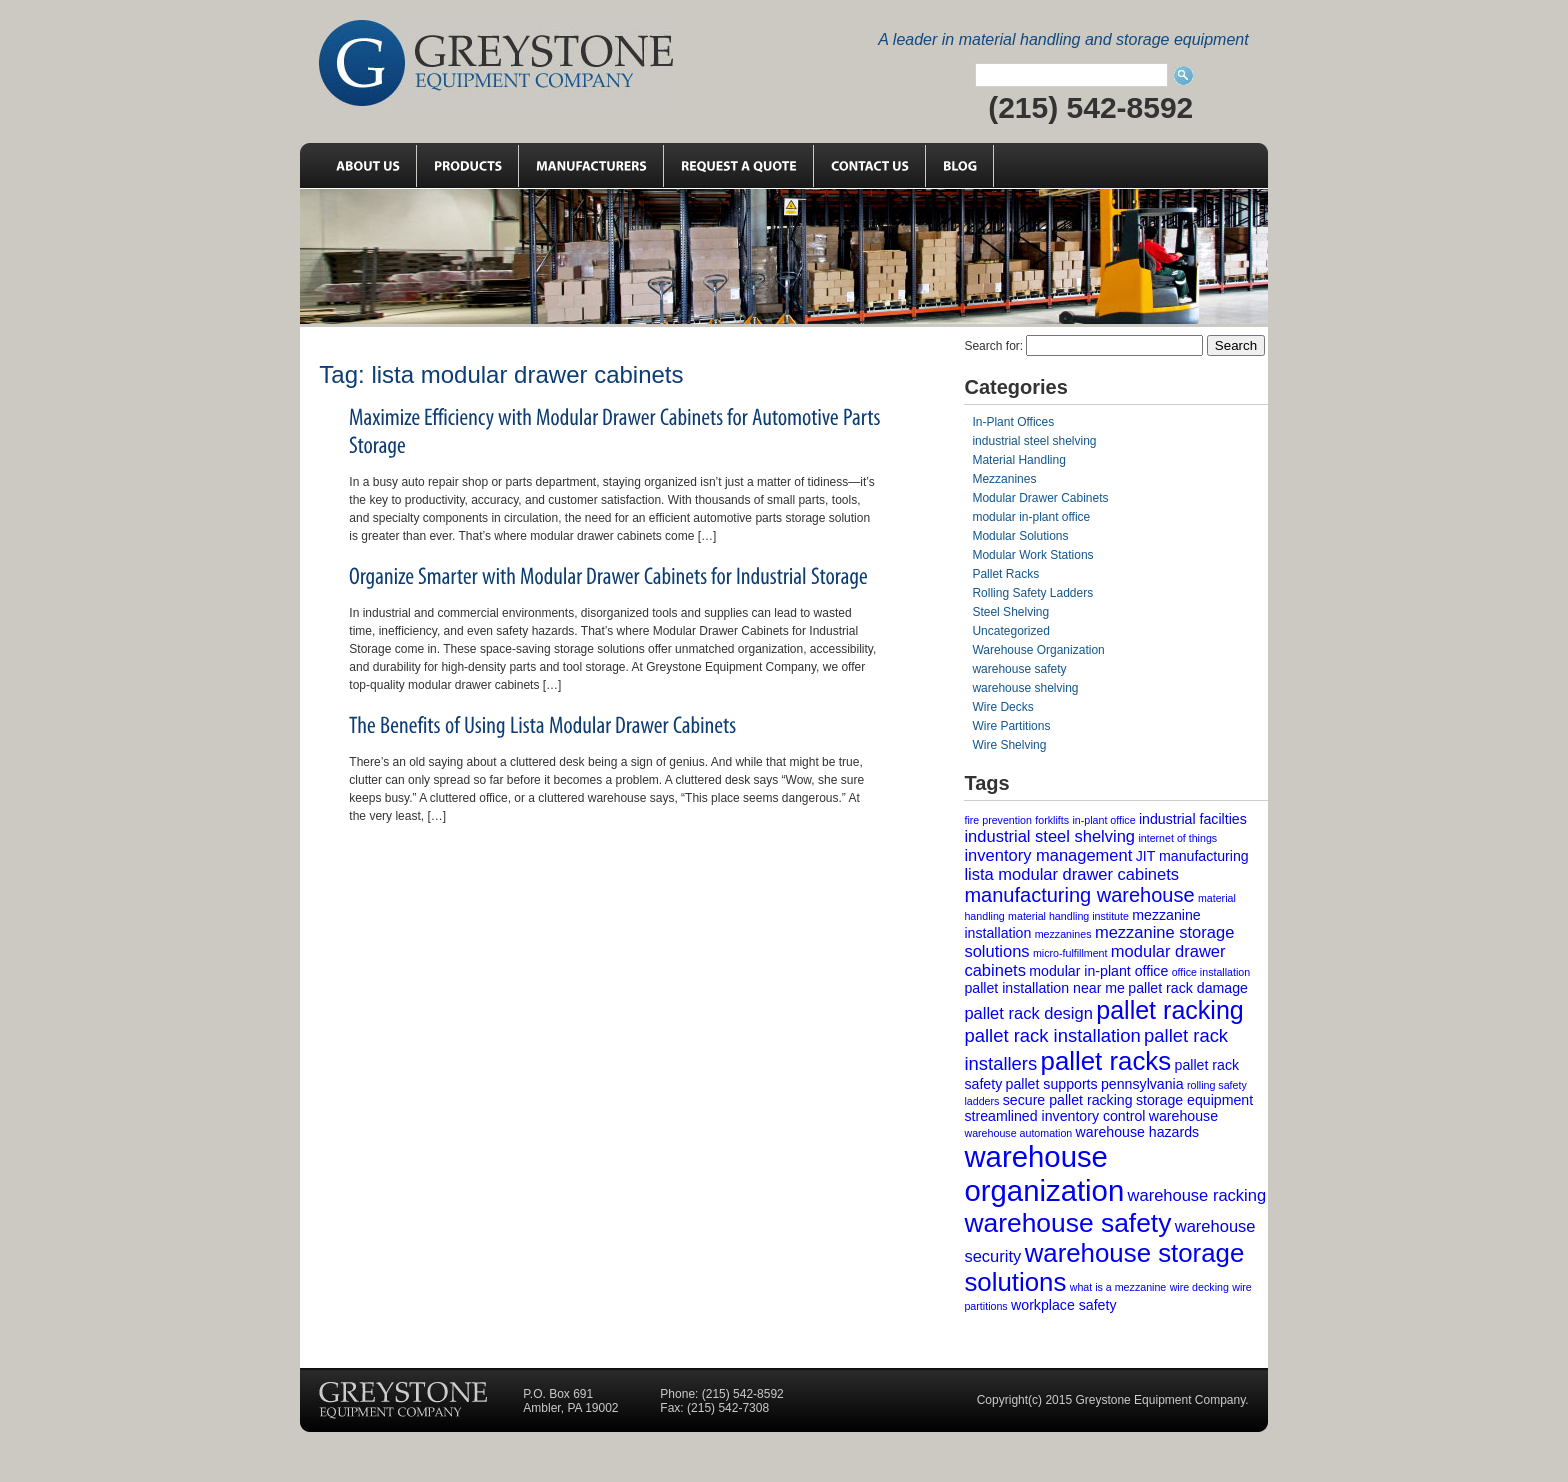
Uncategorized (1010, 631)
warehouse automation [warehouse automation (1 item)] (1018, 1133)
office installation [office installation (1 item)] (1211, 972)
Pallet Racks (1005, 574)
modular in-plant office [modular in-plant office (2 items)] (1098, 971)
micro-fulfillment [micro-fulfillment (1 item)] (1070, 953)
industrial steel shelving (1034, 441)
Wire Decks (1002, 707)
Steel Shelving (1010, 612)
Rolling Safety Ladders (1032, 593)
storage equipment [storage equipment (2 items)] (1194, 1100)
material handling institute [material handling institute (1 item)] (1068, 916)
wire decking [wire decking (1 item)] (1199, 1287)
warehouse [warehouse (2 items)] (1183, 1116)
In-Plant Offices (1013, 422)
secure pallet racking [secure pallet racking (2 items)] (1068, 1100)
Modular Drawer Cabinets (1040, 498)
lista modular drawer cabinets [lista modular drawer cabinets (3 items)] (1071, 874)
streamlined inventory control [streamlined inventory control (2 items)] (1054, 1116)
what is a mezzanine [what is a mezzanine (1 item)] (1118, 1287)
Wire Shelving (1009, 745)
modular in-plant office (1031, 517)
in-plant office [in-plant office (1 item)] (1103, 820)
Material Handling (1018, 460)
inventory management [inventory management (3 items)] (1048, 855)
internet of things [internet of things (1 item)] (1177, 838)
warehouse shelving (1025, 688)
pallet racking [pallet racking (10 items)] (1170, 1010)
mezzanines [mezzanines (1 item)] (1063, 934)
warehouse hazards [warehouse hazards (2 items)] (1138, 1132)
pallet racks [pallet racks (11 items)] (1106, 1061)
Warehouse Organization (1038, 650)
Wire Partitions (1011, 726)
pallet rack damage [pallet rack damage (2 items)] (1188, 988)
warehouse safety (1019, 669)
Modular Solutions (1020, 536)
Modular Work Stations (1032, 555)
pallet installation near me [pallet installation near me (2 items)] (1044, 988)
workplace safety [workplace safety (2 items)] (1063, 1305)
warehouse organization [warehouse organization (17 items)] (1044, 1173)
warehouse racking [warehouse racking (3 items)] (1197, 1195)
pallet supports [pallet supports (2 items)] (1052, 1084)
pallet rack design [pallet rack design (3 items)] (1028, 1013)
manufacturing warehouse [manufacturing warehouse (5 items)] (1079, 895)
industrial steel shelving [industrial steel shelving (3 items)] (1049, 836)
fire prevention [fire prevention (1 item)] (998, 820)
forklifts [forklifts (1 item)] (1052, 820)
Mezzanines (1004, 479)
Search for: (993, 346)
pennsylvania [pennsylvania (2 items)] (1142, 1084)
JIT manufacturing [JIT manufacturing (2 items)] (1192, 856)
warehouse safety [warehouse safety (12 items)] (1067, 1223)
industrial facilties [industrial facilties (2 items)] (1193, 819)
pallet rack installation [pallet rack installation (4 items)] (1052, 1035)
